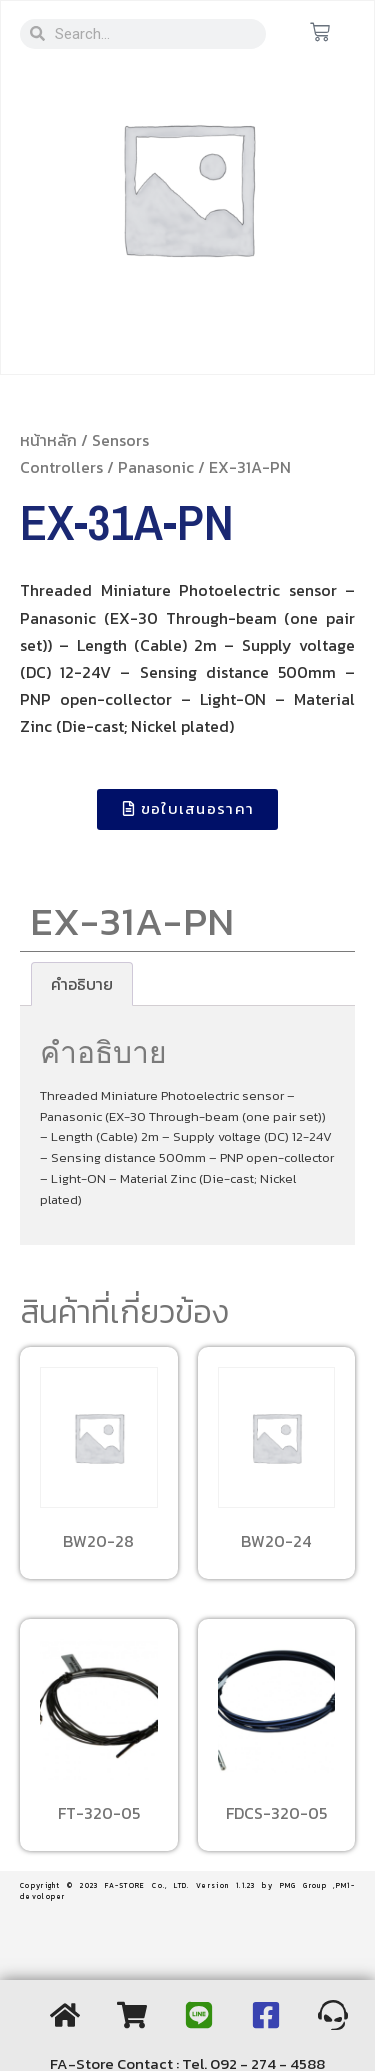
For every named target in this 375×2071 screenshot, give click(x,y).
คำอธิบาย (82, 984)
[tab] (82, 984)
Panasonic (156, 467)
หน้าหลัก (48, 440)
